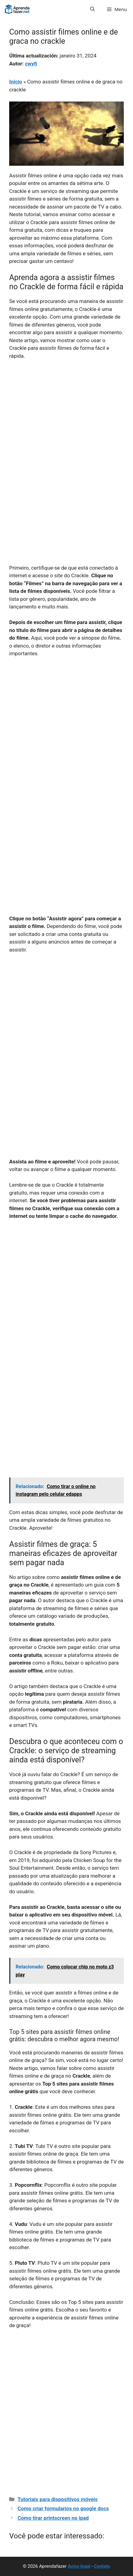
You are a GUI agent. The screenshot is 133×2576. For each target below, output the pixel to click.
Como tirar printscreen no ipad (53, 2518)
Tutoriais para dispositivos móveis (57, 2499)
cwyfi (31, 64)
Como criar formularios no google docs (63, 2508)
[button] (92, 9)
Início (15, 82)
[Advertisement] (66, 434)
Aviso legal (79, 2566)
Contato (102, 2566)
